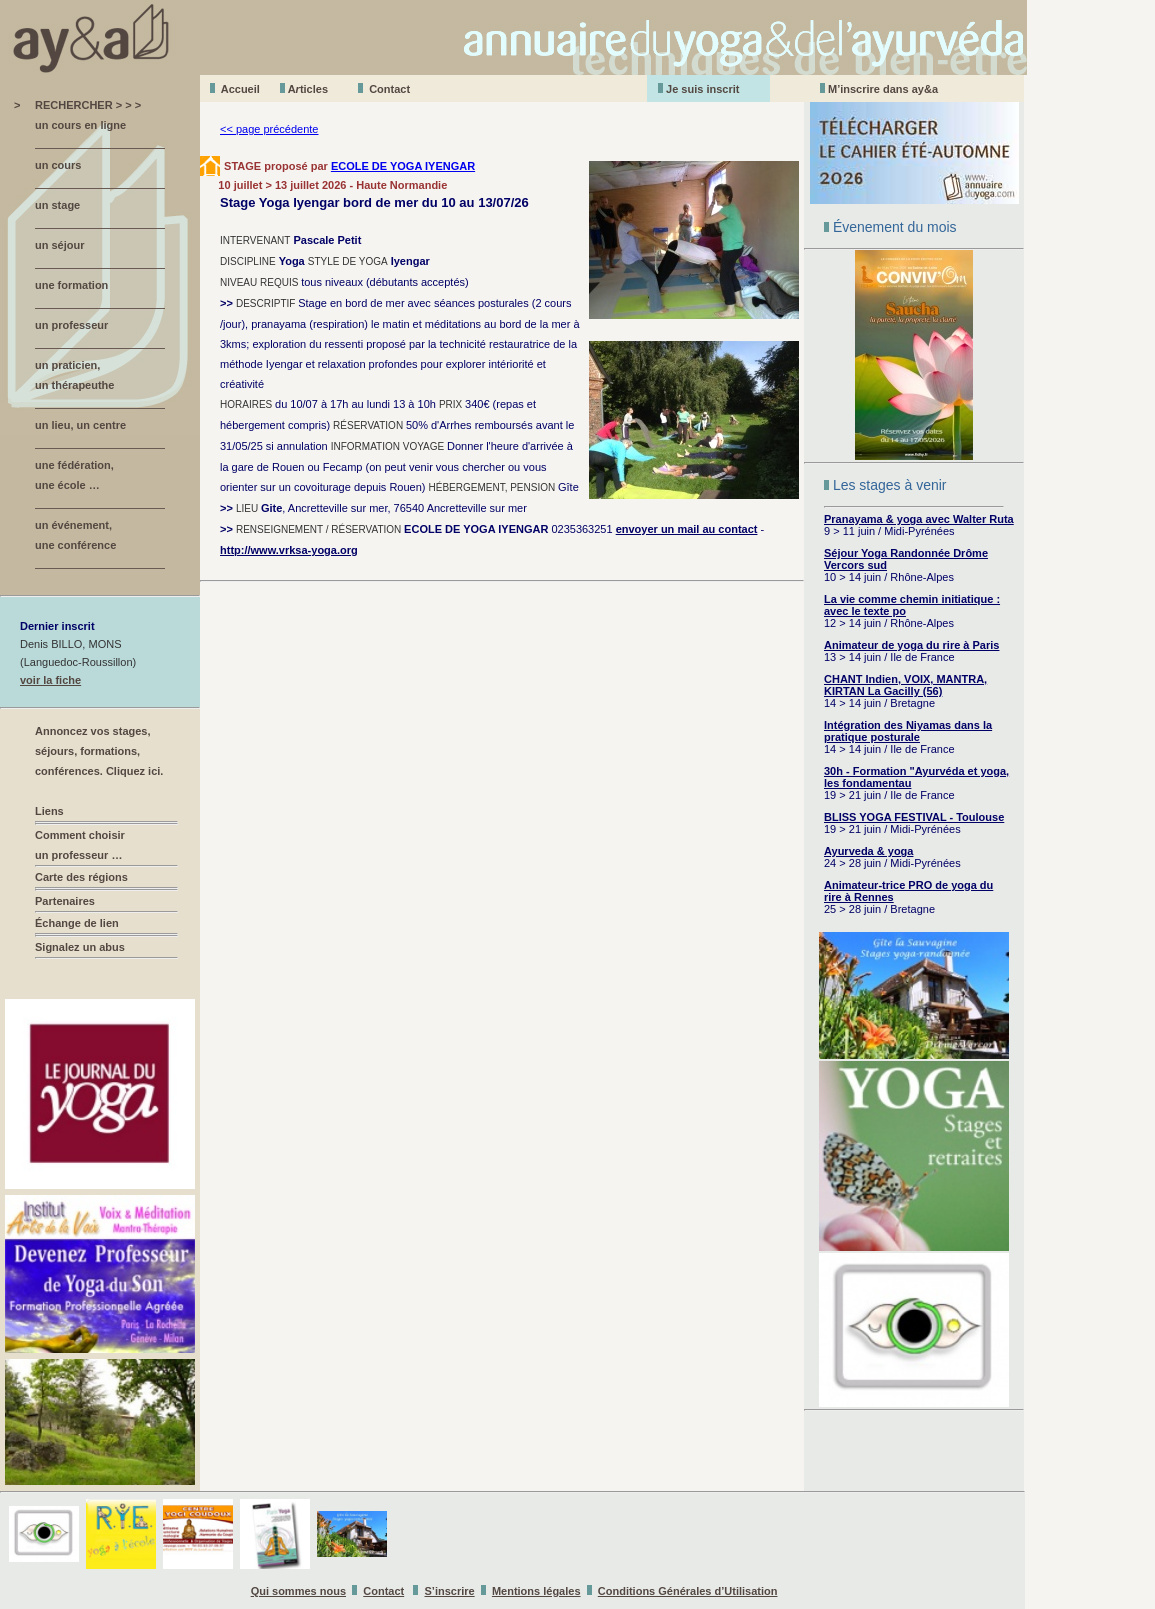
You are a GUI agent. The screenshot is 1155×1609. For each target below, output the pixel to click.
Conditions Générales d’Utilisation (688, 1591)
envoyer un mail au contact (687, 529)
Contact (389, 89)
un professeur (71, 325)
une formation (71, 285)
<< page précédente (269, 129)
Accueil (240, 89)
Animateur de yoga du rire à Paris (911, 645)
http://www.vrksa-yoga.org (289, 550)
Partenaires (65, 901)
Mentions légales (536, 1591)
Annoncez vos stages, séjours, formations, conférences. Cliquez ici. (99, 751)
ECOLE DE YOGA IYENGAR (403, 166)
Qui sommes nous (298, 1591)
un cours (58, 165)
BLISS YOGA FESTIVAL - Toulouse (914, 817)
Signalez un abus (80, 947)
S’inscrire (450, 1591)
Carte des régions (81, 877)
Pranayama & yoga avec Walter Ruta (919, 519)
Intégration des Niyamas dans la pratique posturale (908, 731)
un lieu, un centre (80, 425)
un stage (57, 205)
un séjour (60, 245)
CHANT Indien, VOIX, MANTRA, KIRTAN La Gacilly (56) (905, 685)
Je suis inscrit (702, 89)
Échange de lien (77, 923)
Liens (49, 811)
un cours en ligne (80, 125)
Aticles (308, 89)
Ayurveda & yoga (868, 851)
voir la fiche (50, 680)
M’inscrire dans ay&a (883, 89)
